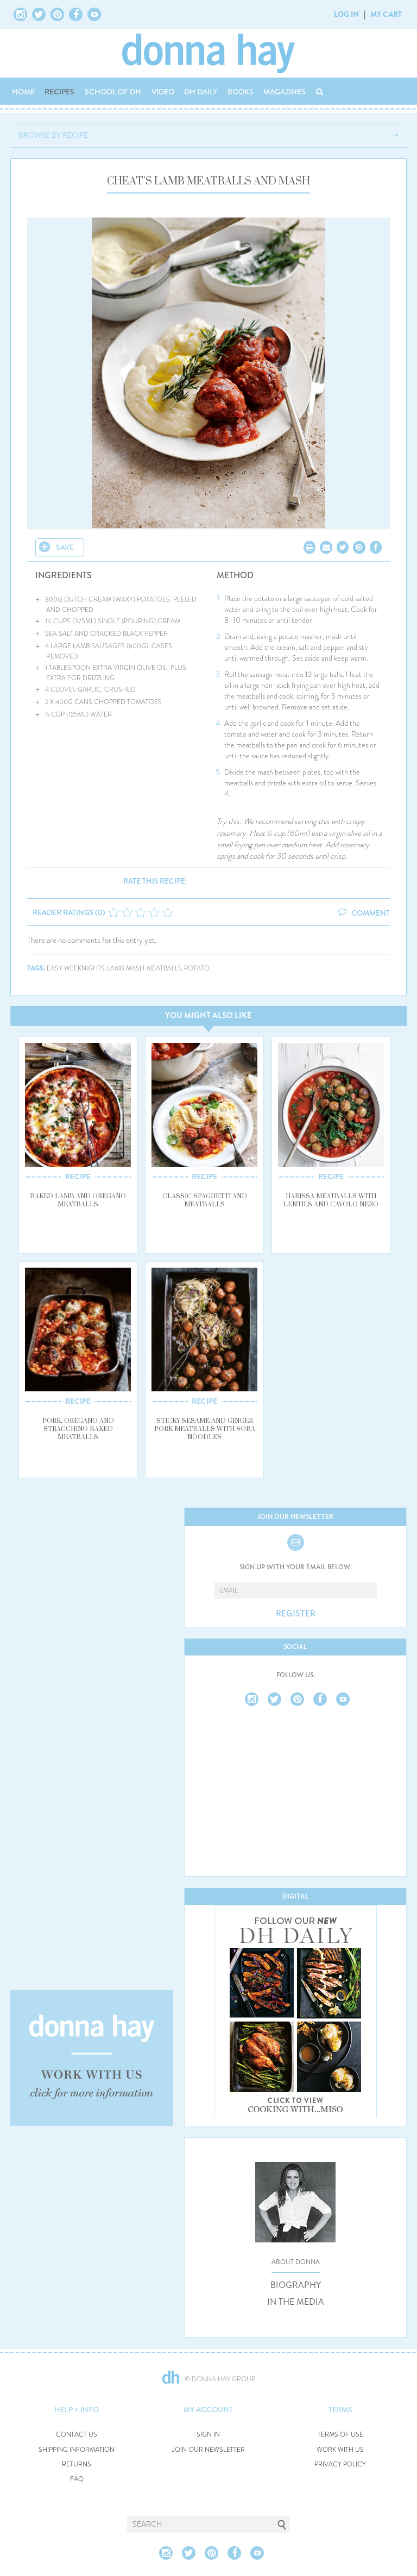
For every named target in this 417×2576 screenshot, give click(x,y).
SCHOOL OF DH (113, 91)
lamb (115, 968)
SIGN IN (208, 2434)
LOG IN (346, 14)
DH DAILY (200, 91)
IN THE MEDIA (295, 2302)
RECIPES (59, 91)
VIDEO (162, 91)
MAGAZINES (284, 91)
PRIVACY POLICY (340, 2464)
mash (135, 968)
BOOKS (241, 91)
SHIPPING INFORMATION (77, 2449)
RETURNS (76, 2464)
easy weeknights (76, 968)
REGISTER (295, 1613)
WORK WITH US (340, 2449)
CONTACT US (76, 2434)
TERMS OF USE (340, 2434)
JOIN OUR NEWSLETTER (208, 2449)
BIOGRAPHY (295, 2285)
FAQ (77, 2479)
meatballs (164, 968)
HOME (23, 91)
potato (197, 968)
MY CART (386, 14)
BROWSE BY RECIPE (53, 135)
